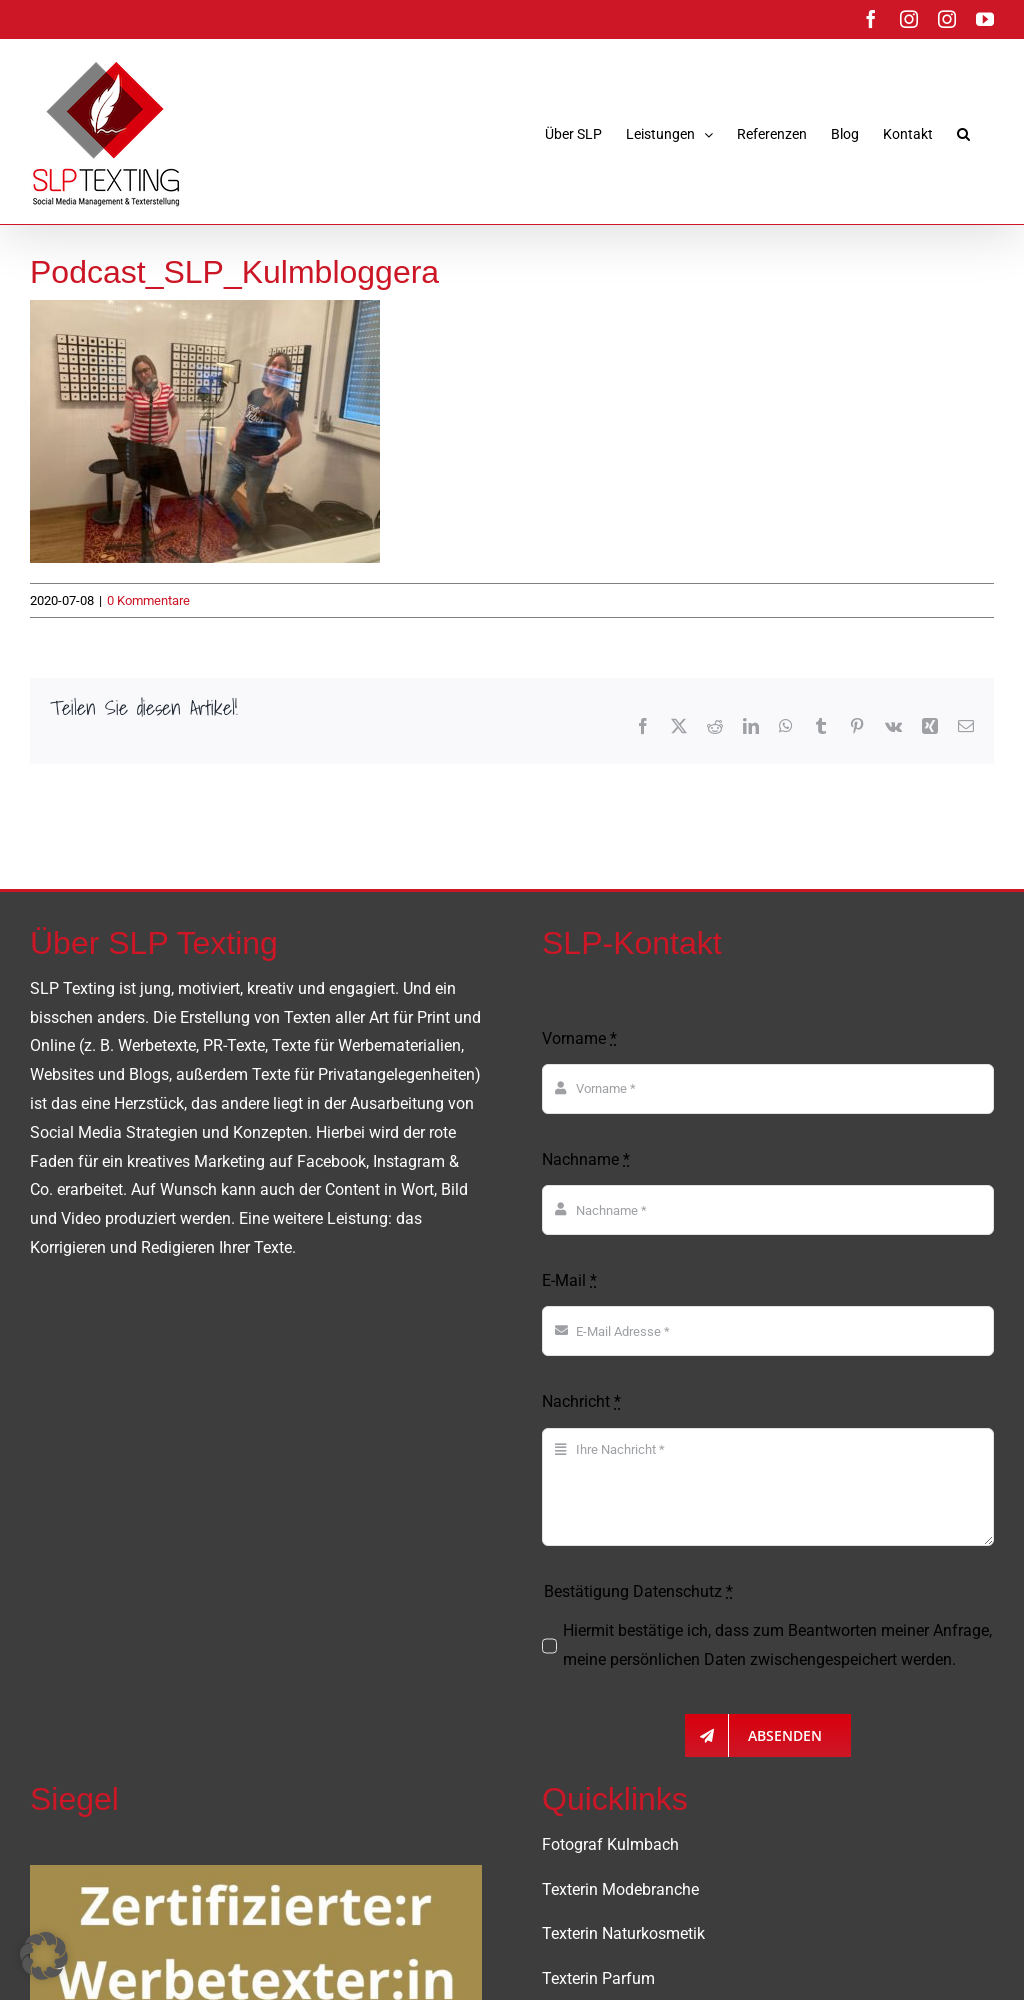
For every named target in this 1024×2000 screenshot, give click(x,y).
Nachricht (581, 1401)
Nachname (586, 1159)
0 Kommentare (148, 600)
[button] (963, 134)
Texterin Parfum (598, 1978)
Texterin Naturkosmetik (623, 1933)
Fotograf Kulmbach (610, 1844)
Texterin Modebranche (620, 1889)
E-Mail (569, 1280)
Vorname (579, 1038)
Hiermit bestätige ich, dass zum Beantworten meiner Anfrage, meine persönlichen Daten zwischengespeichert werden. (777, 1645)
